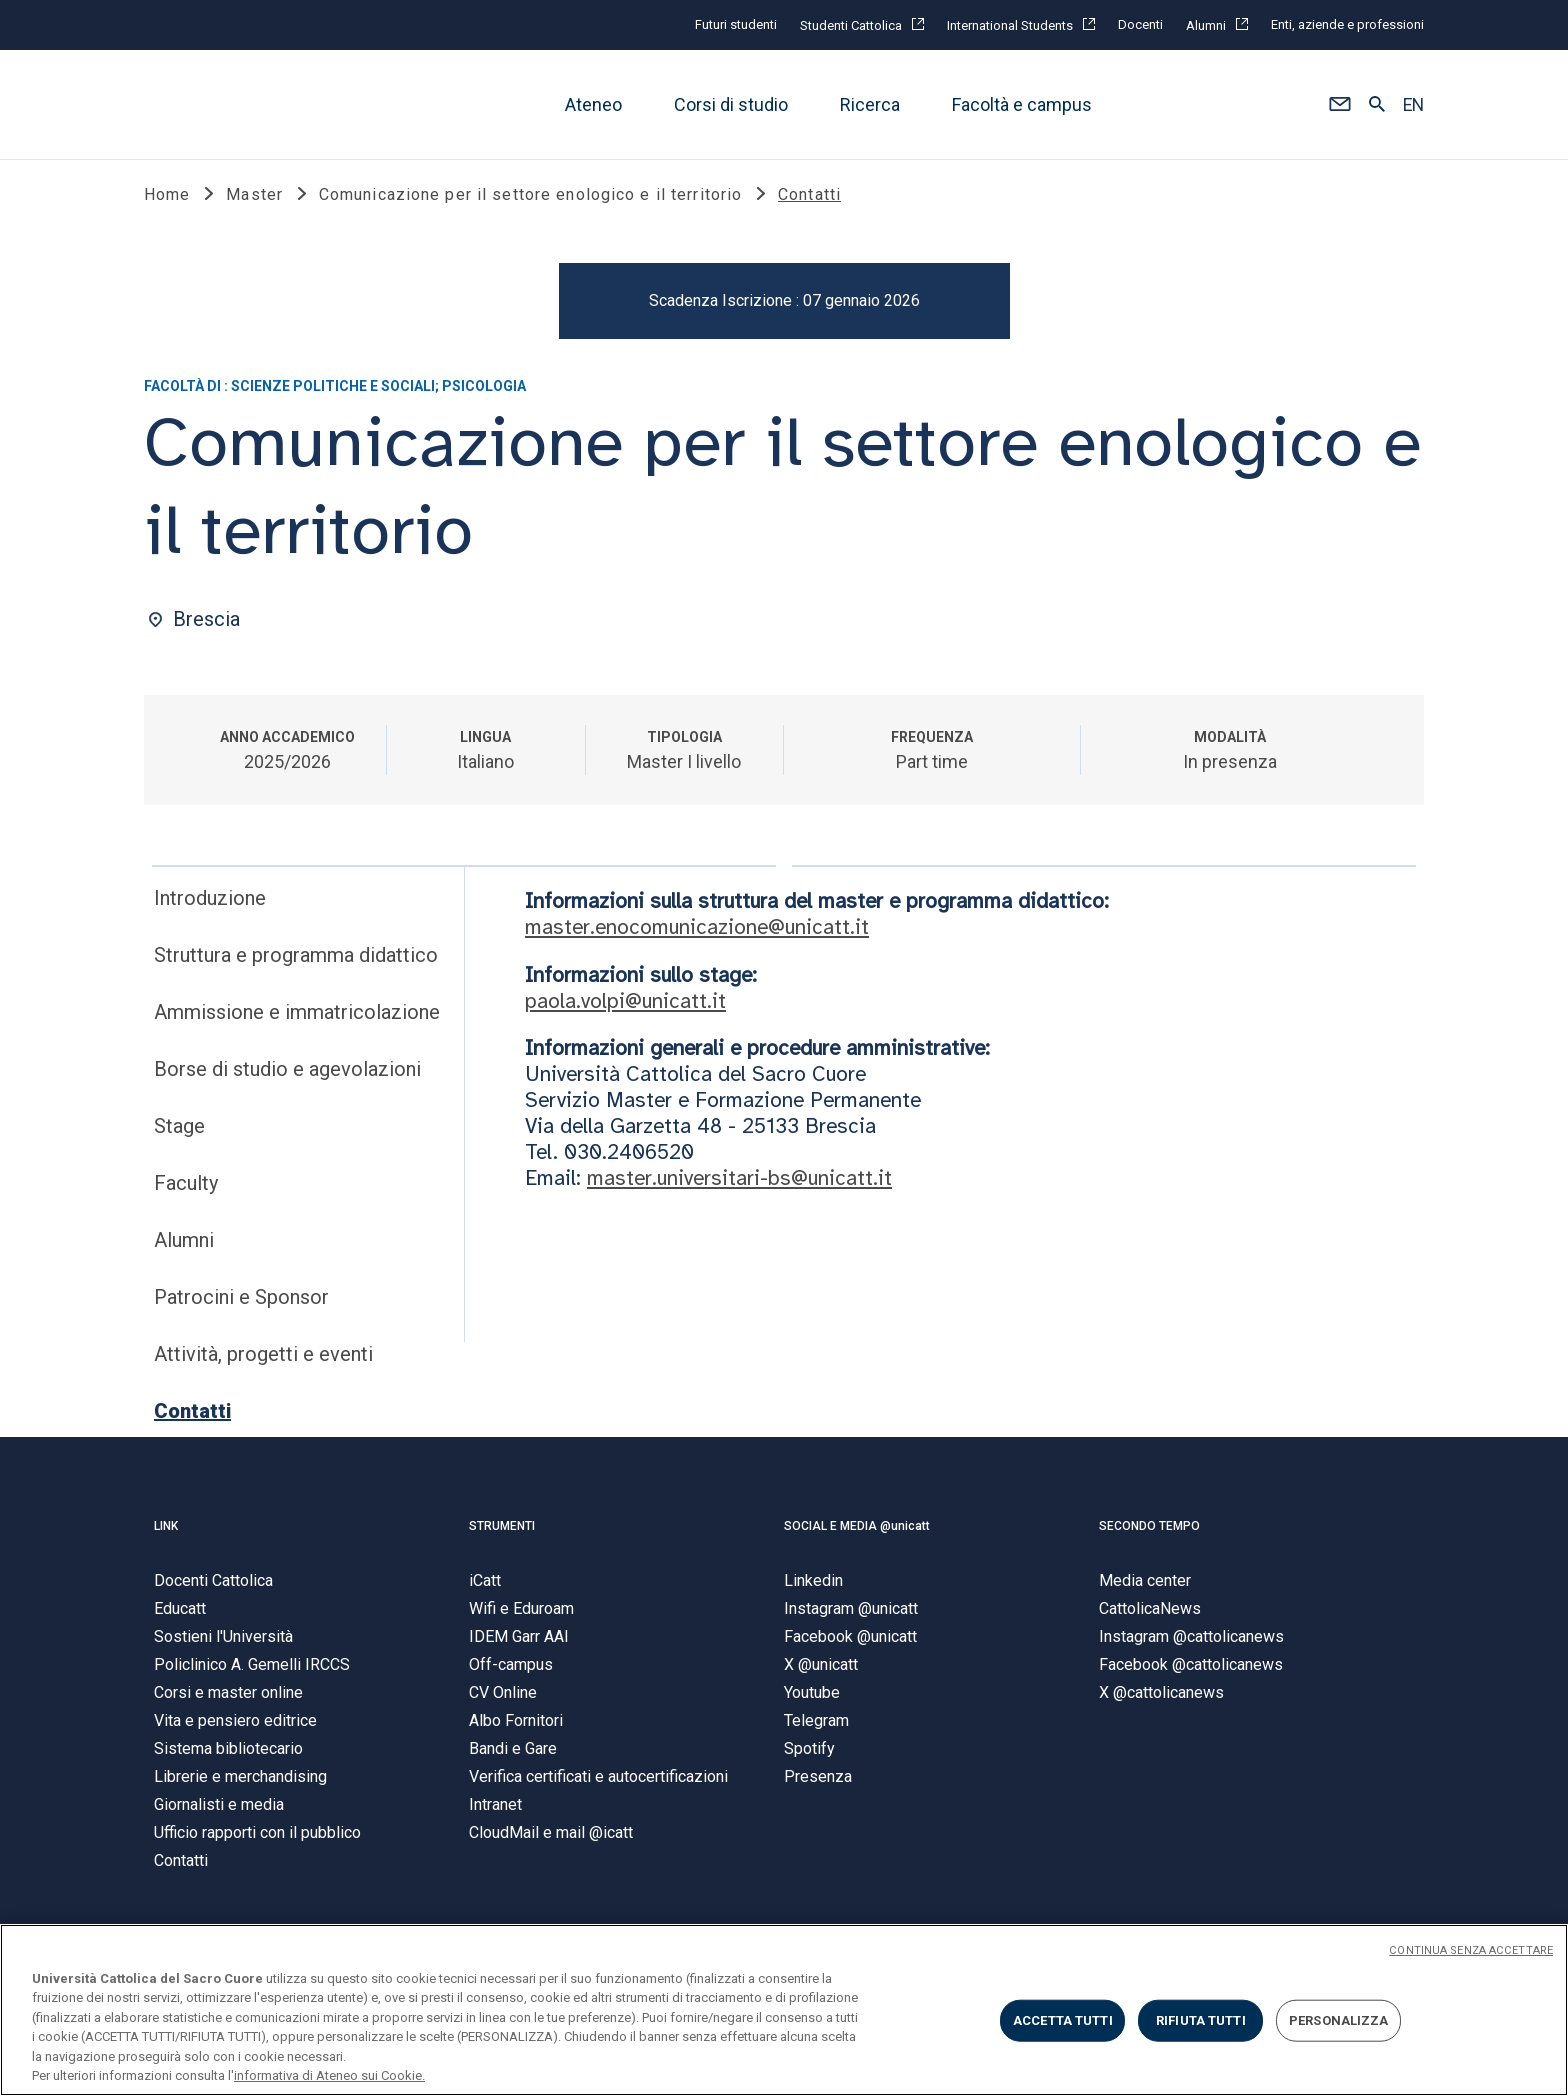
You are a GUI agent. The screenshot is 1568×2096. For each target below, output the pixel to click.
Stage (179, 1132)
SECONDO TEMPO (1149, 1532)
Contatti (192, 1417)
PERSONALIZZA (1339, 2020)
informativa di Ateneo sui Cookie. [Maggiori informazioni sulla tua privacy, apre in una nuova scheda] (329, 2075)
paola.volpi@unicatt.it (625, 1006)
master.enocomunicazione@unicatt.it (697, 933)
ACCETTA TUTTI (1063, 2020)
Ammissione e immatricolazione (297, 1018)
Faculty (186, 1189)
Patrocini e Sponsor (241, 1303)
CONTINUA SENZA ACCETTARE (1471, 1950)
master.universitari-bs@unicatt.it (739, 1183)
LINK (166, 1532)
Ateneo (593, 104)
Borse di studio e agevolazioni (287, 1075)
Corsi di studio (731, 104)
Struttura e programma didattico (296, 961)
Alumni (184, 1246)
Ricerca (870, 104)
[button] (1339, 105)
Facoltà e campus (1022, 104)
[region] (784, 2010)
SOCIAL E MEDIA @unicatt (857, 1532)
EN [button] (1413, 105)
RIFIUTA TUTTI (1201, 2020)
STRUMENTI (502, 1532)
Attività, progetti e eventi (263, 1360)
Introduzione (210, 904)
